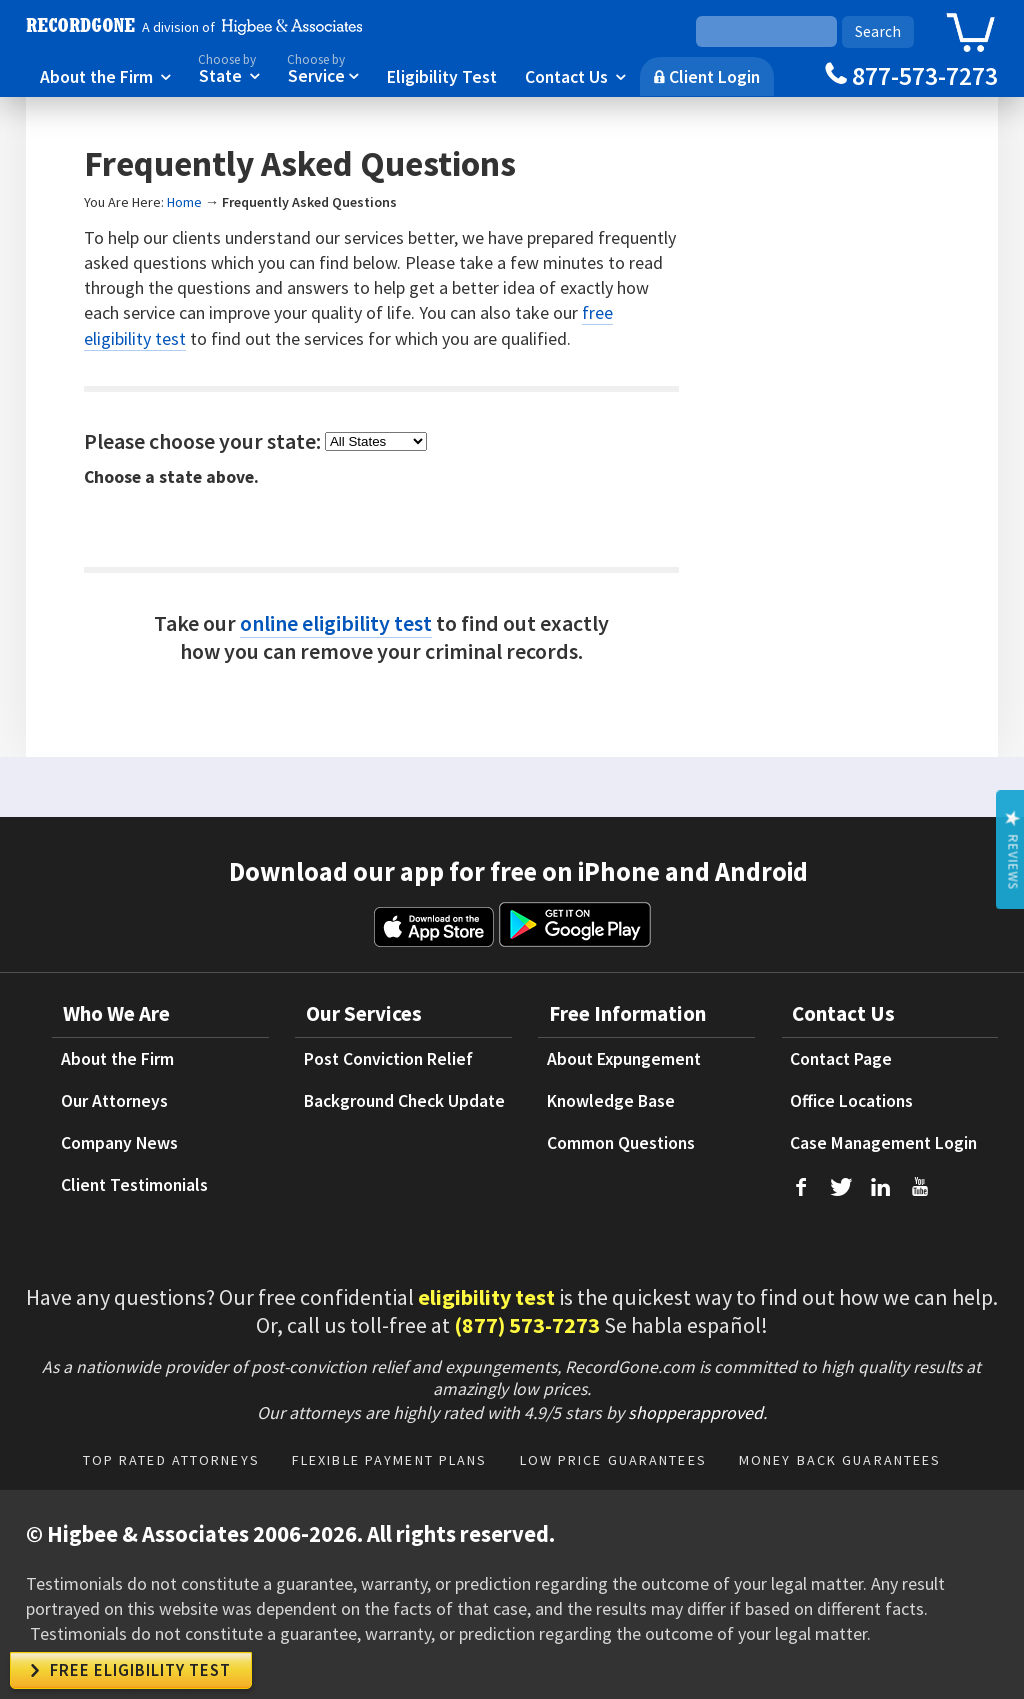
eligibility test (486, 1297)
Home (184, 202)
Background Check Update (404, 1101)
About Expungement (624, 1059)
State (229, 67)
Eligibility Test (442, 76)
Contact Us (575, 76)
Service (323, 67)
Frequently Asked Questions (309, 202)
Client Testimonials (134, 1185)
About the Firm (105, 76)
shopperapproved (695, 1412)
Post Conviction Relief (388, 1059)
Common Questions (621, 1143)
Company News (119, 1143)
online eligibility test (336, 623)
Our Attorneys (114, 1101)
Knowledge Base (611, 1101)
